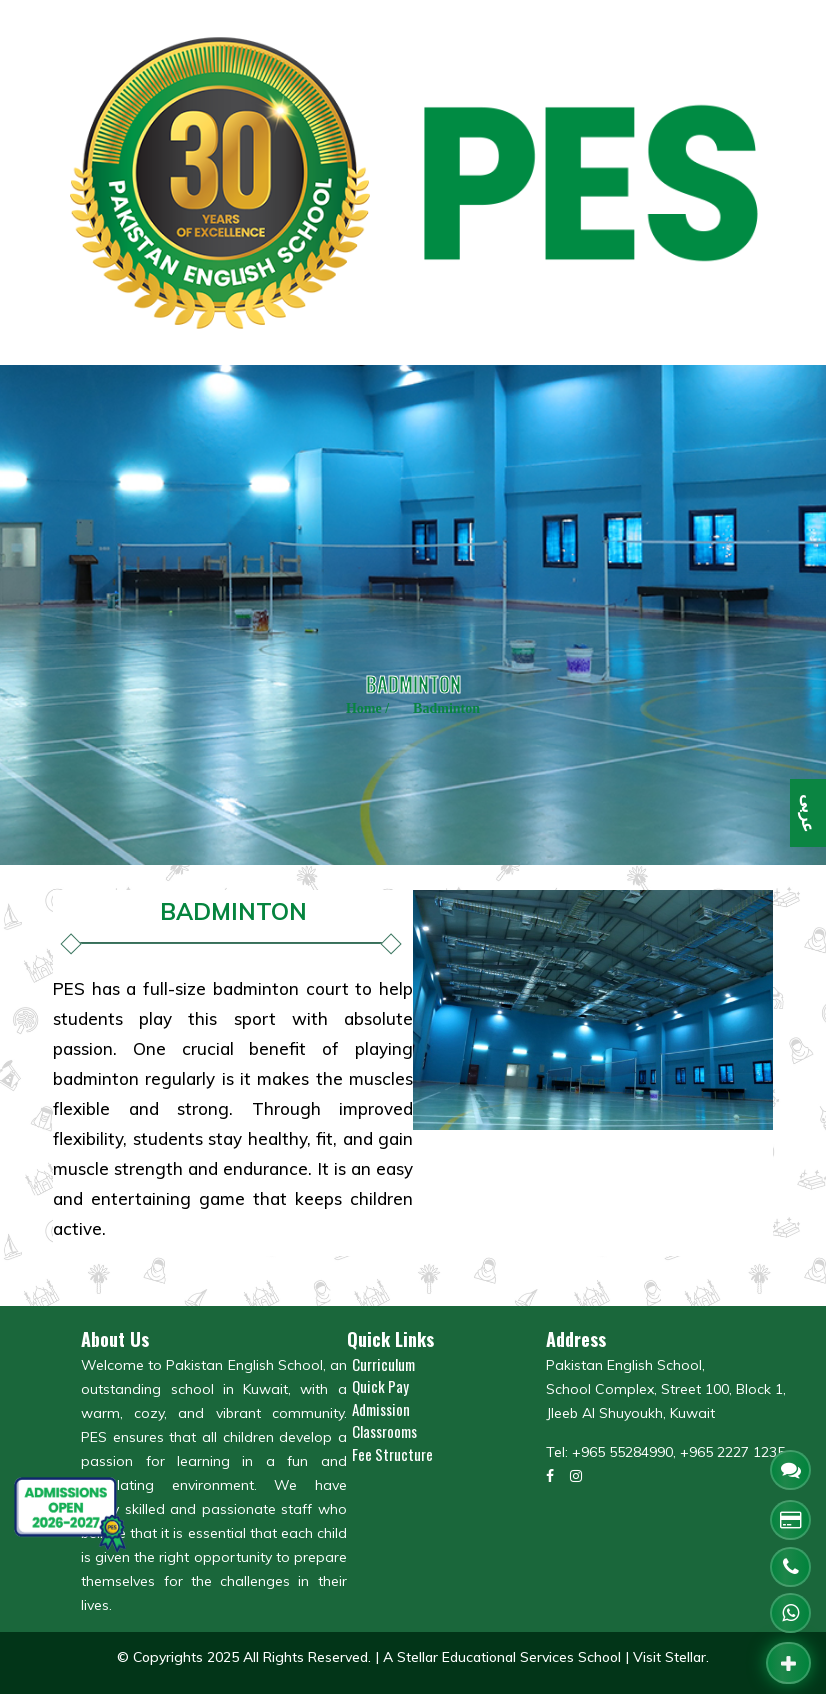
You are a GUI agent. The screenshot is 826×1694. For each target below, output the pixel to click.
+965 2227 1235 (732, 1452)
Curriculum (383, 1364)
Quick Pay (380, 1386)
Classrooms (384, 1431)
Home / (367, 708)
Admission (381, 1409)
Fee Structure (392, 1454)
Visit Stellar (669, 1657)
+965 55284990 (622, 1452)
